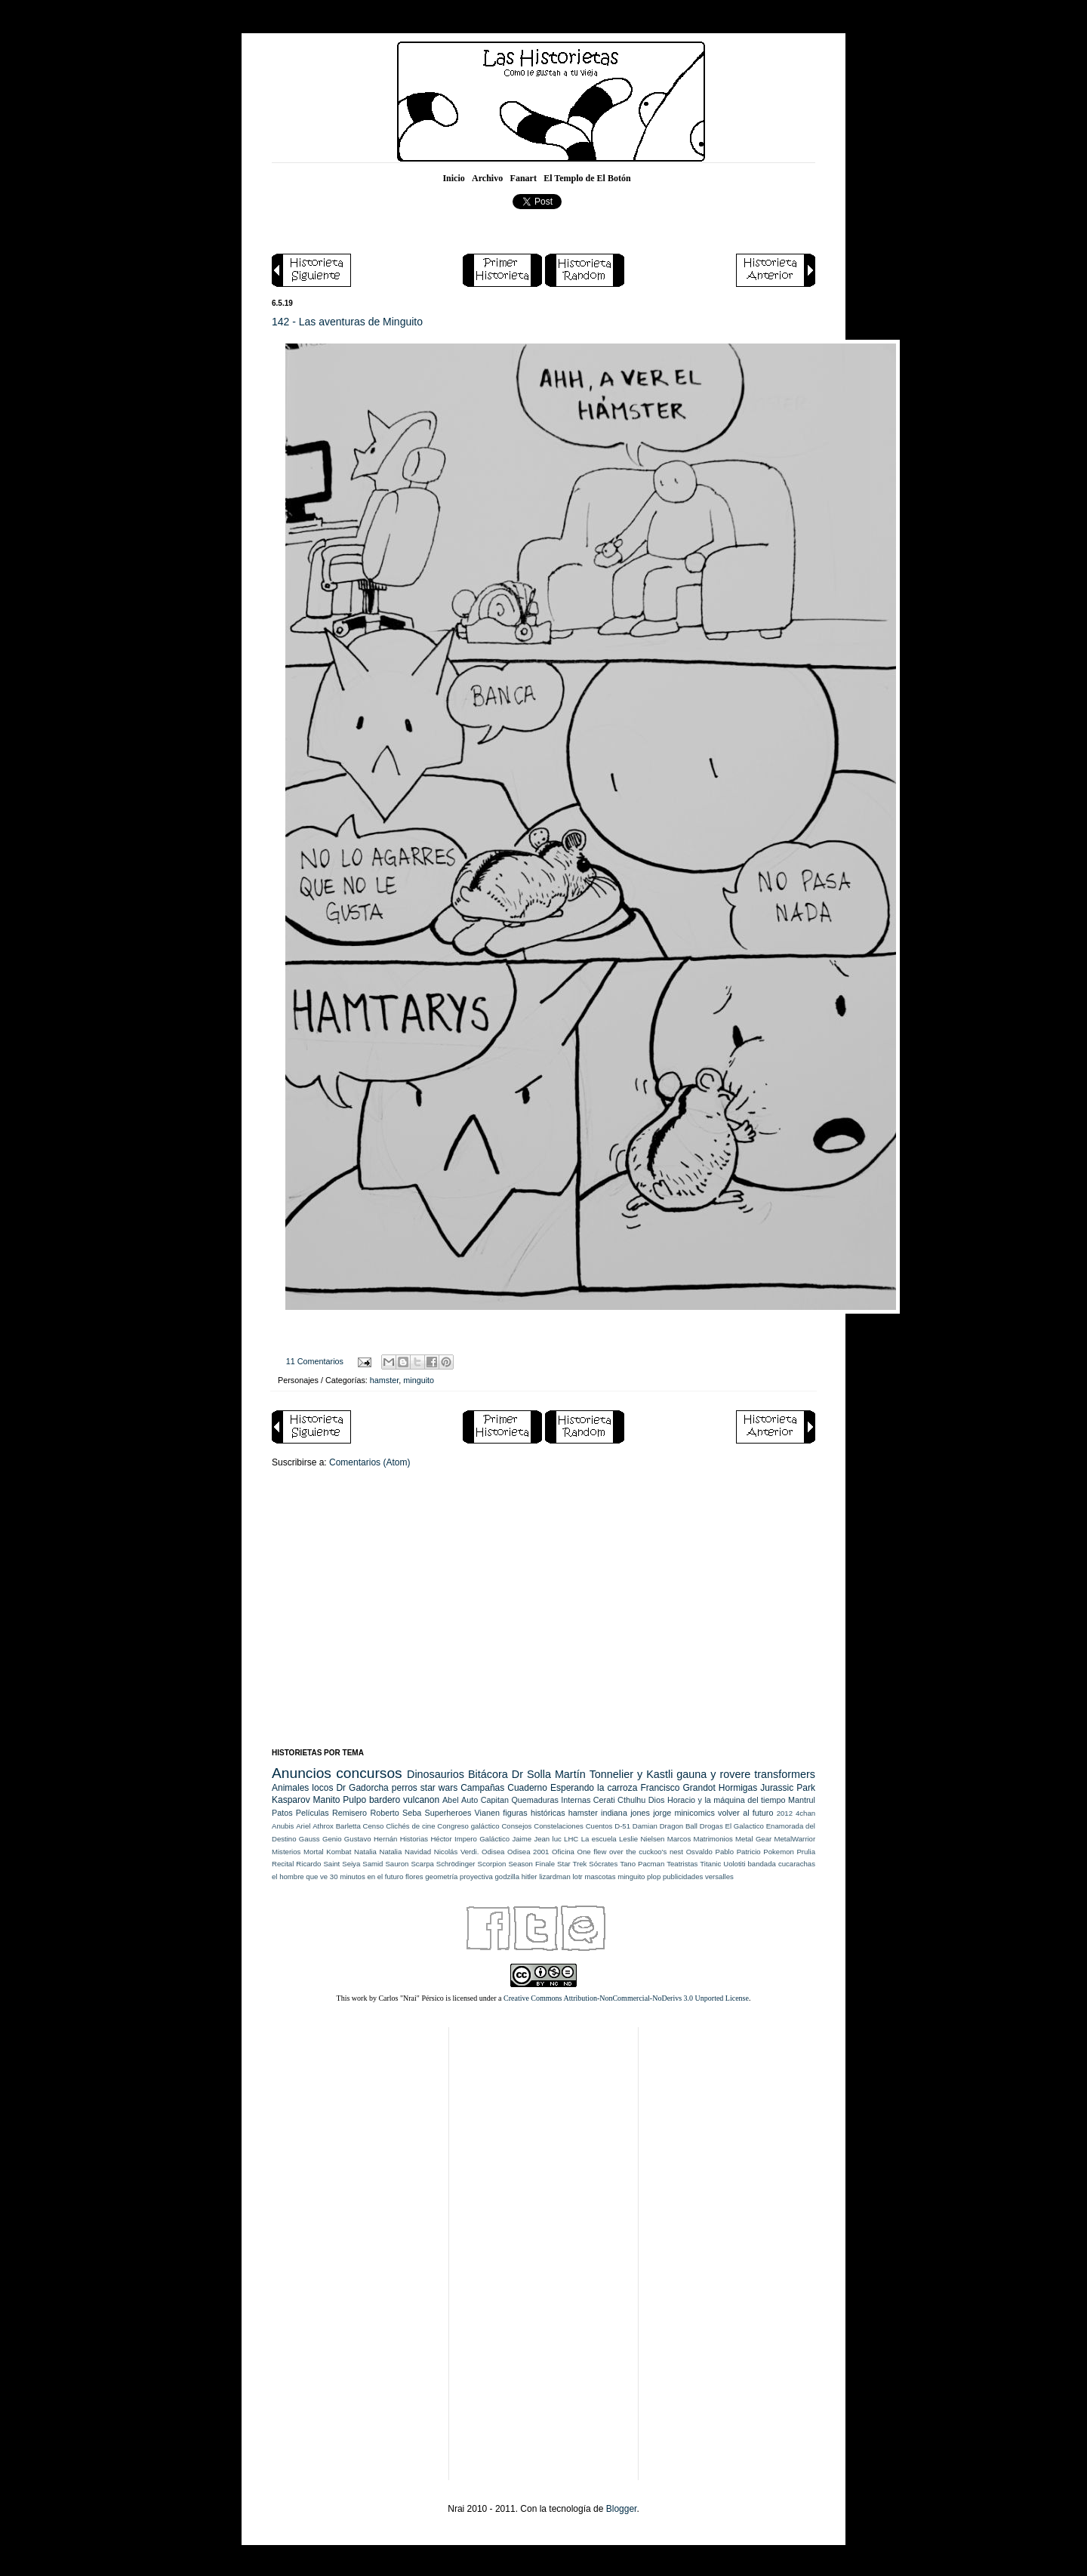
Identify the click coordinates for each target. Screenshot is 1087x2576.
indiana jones (625, 1812)
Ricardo (308, 1864)
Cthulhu (631, 1799)
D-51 (622, 1826)
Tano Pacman (642, 1864)
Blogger (621, 2509)
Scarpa (422, 1864)
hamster (384, 1380)
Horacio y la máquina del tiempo (726, 1799)
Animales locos (302, 1788)
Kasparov (291, 1800)
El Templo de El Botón (587, 178)
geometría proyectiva (459, 1876)
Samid (372, 1864)
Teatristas (682, 1864)
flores (414, 1876)
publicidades (683, 1876)
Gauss (309, 1839)
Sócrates (603, 1864)
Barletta (348, 1826)
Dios (656, 1799)
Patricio (749, 1851)
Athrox (323, 1826)
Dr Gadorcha (362, 1788)
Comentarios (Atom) (369, 1462)
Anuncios (301, 1773)
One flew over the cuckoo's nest (630, 1851)
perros (404, 1788)
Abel (450, 1799)
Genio (332, 1839)
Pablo (724, 1851)
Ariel (303, 1826)
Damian (645, 1826)
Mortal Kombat (327, 1851)
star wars (438, 1788)
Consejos (516, 1826)
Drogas (711, 1826)
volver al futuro (745, 1812)
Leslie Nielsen (641, 1839)
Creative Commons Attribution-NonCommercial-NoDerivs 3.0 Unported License (626, 1998)
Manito (326, 1800)
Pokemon (778, 1851)
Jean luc (547, 1839)
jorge (662, 1812)
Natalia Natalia (378, 1851)
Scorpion (492, 1864)
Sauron (396, 1864)
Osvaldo (699, 1851)
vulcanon (421, 1800)
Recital (283, 1864)
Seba (411, 1812)
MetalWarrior (795, 1839)
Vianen (487, 1812)
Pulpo (354, 1800)
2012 (785, 1813)
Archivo (487, 178)
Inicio (453, 178)
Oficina (563, 1851)
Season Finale (531, 1864)
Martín (570, 1774)
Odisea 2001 (528, 1851)
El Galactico (744, 1826)
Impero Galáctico (482, 1839)
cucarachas (796, 1864)
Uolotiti (734, 1864)
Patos (282, 1812)
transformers (784, 1774)
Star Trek (572, 1864)
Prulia (805, 1851)
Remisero (349, 1812)
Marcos (679, 1839)
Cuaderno (527, 1788)
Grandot (698, 1788)
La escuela (599, 1839)
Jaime (521, 1839)
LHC (571, 1839)
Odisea (493, 1851)
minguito (418, 1380)
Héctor (440, 1839)
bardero (384, 1800)
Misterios (286, 1851)
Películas (312, 1812)
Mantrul (801, 1799)
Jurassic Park (787, 1788)
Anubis (283, 1826)
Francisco (659, 1788)
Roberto (384, 1812)
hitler (529, 1876)
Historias (414, 1839)
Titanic (710, 1864)
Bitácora (488, 1774)
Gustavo (357, 1839)
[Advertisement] (543, 1620)
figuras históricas (534, 1812)
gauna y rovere (713, 1774)
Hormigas (738, 1788)
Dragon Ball (678, 1826)
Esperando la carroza (593, 1788)
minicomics (694, 1812)
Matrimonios (713, 1839)
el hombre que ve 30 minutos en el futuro (337, 1876)
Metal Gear (753, 1839)
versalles (719, 1876)
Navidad (418, 1851)
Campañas (482, 1788)
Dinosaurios (435, 1774)
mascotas (599, 1876)
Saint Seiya (341, 1864)
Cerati (604, 1799)
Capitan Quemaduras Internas (536, 1799)
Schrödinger (456, 1864)
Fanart (523, 178)
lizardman (555, 1876)
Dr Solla (531, 1774)
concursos (369, 1773)
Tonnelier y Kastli (631, 1774)
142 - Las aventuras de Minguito (347, 322)
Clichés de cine (410, 1826)
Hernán (385, 1839)
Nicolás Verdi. (456, 1851)
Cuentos (599, 1826)
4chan (805, 1813)
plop (654, 1876)
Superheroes (448, 1812)
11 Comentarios (314, 1361)
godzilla (506, 1876)
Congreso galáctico (468, 1826)
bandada (762, 1864)
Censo (373, 1826)
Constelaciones (559, 1826)
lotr (577, 1876)
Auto (469, 1799)
